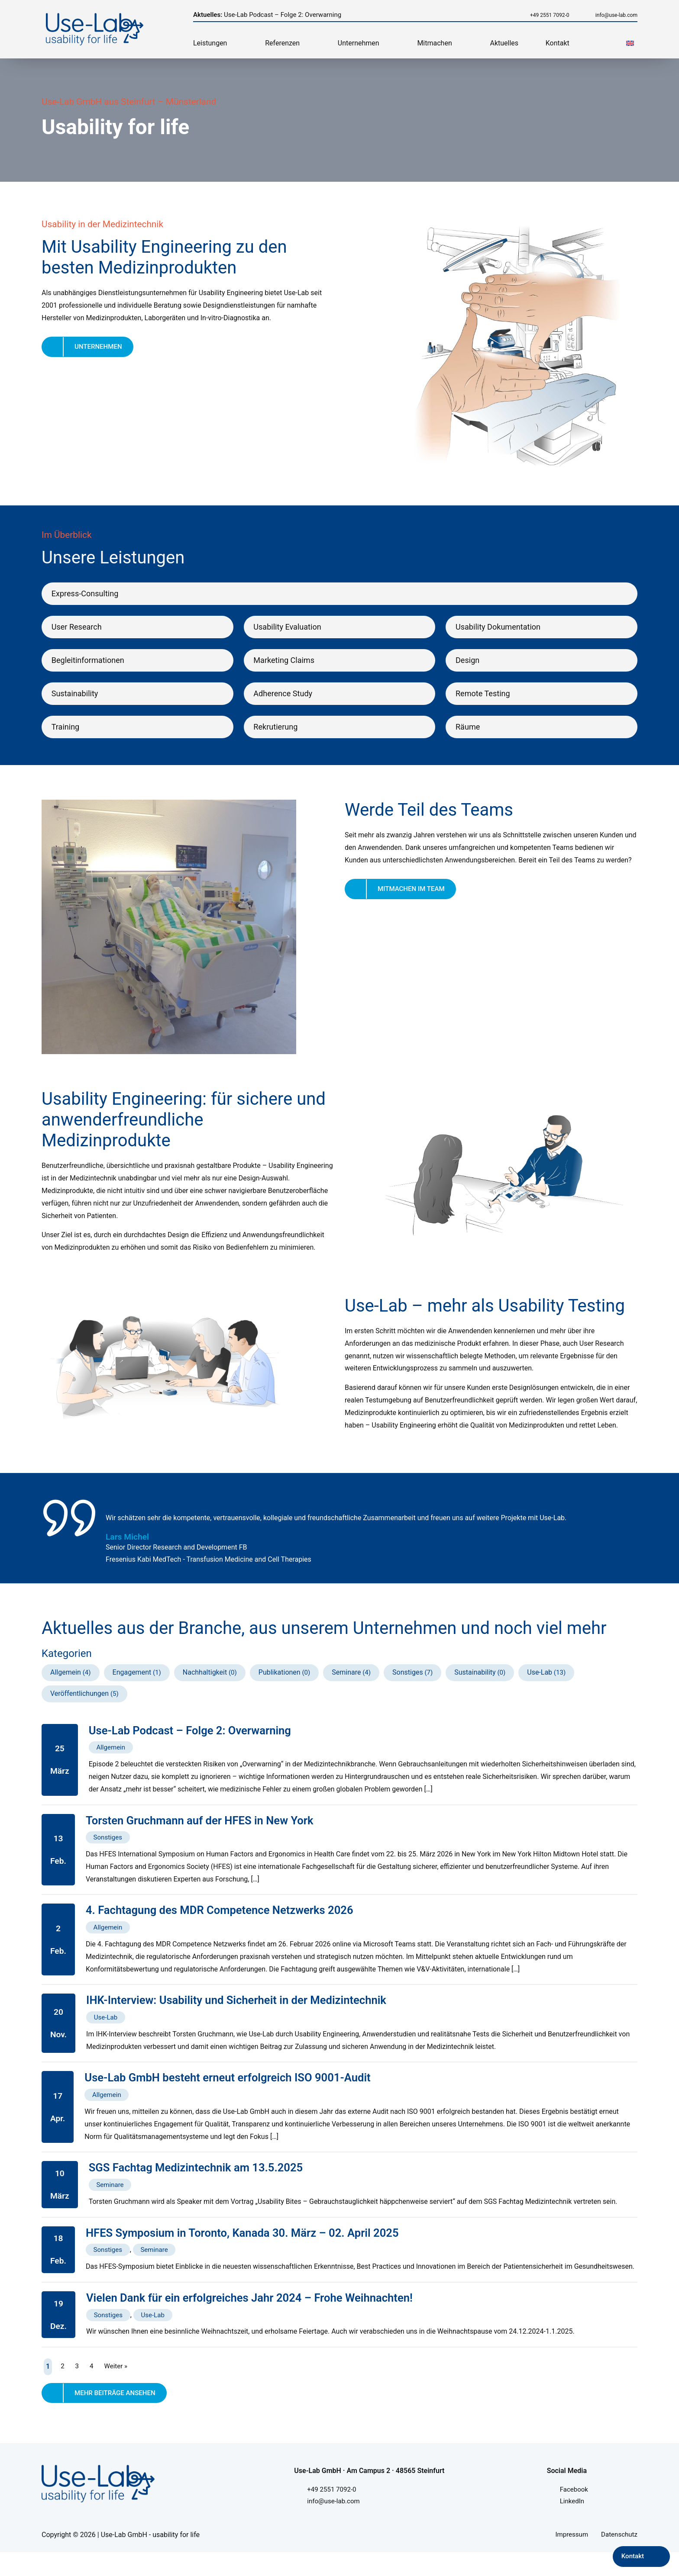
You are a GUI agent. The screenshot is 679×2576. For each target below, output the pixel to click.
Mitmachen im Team (413, 903)
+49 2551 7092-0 (538, 15)
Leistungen (210, 43)
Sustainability (478, 1685)
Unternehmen (358, 43)
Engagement (132, 1685)
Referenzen (282, 43)
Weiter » (117, 2386)
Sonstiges (410, 1685)
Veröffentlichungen (79, 1706)
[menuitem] (630, 42)
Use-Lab (543, 1685)
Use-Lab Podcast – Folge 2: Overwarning (272, 14)
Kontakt (557, 43)
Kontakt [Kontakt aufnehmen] (632, 2556)
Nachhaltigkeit (206, 1685)
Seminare (348, 1685)
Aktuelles (504, 43)
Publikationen (281, 1685)
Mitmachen (434, 43)
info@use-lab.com (615, 15)
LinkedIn (573, 2524)
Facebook (575, 2512)
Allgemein (65, 1685)
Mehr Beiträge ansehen (117, 2414)
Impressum (568, 2558)
